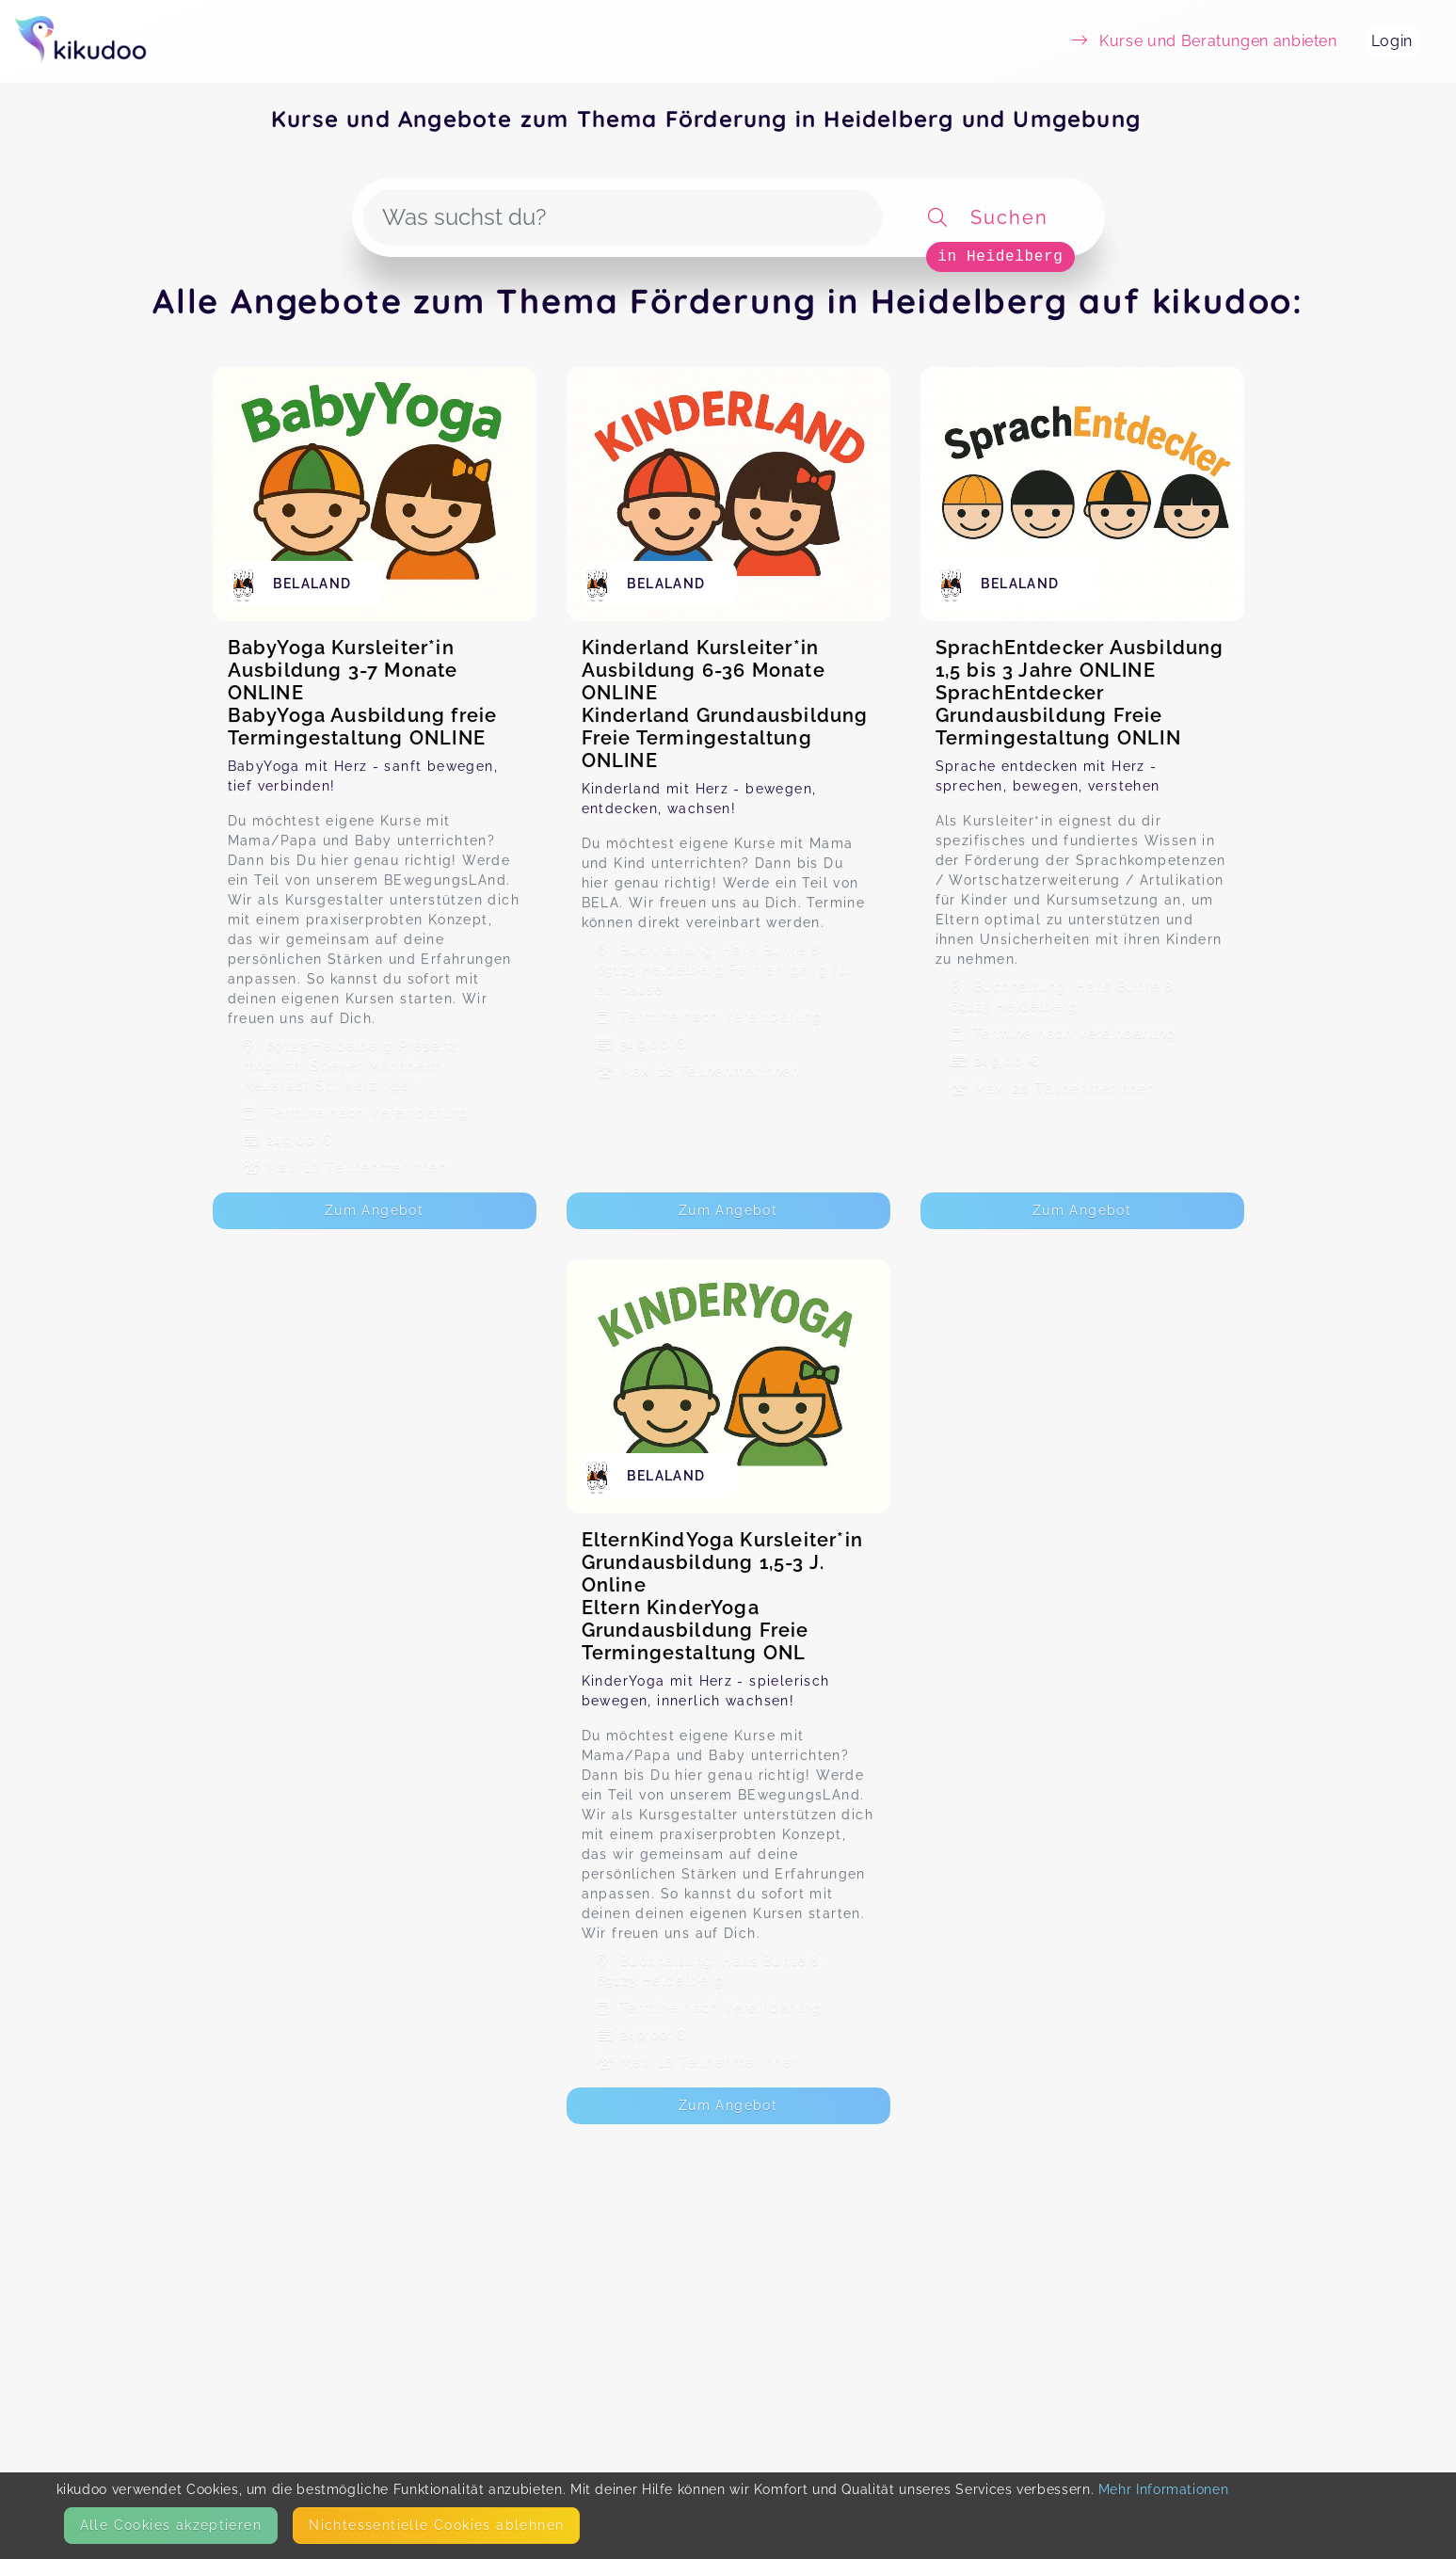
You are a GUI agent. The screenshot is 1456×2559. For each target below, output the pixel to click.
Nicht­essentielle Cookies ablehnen (436, 2525)
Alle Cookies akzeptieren (171, 2525)
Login (1392, 41)
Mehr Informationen (1163, 2489)
